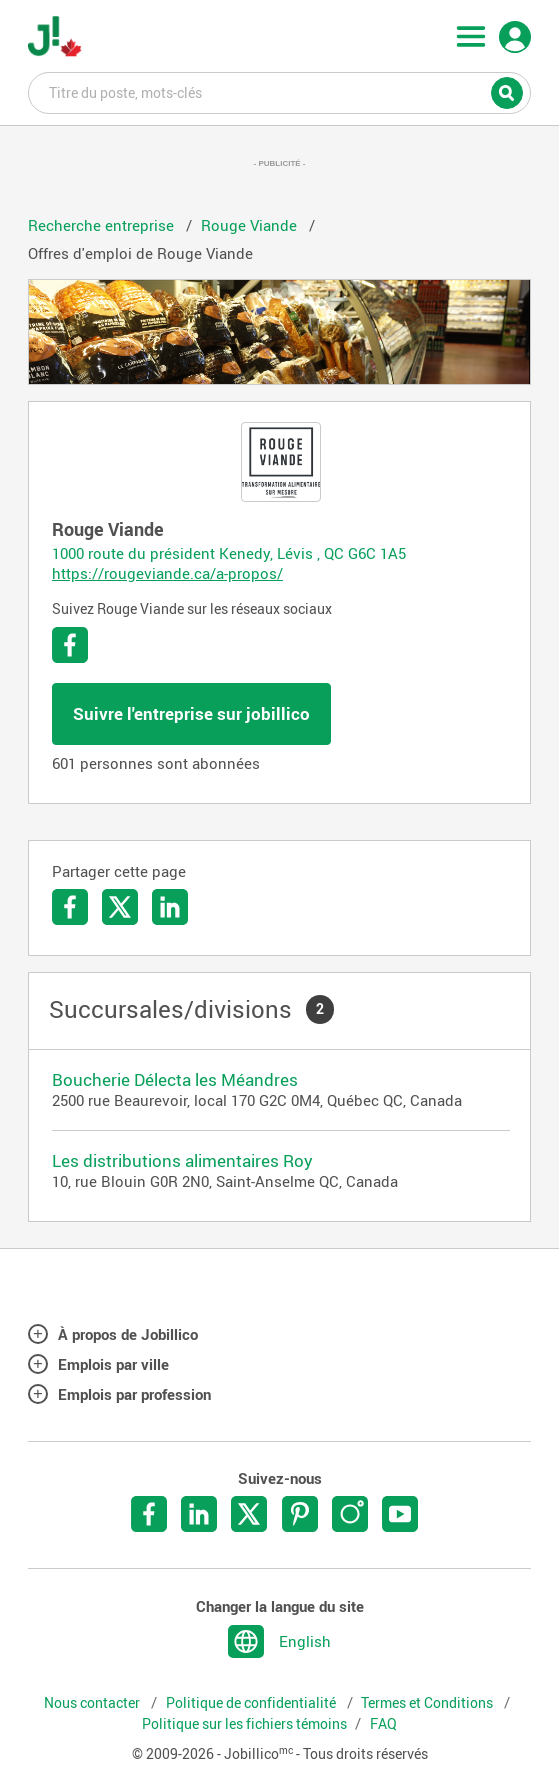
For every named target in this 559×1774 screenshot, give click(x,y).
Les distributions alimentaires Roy (182, 1160)
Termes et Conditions (428, 1703)
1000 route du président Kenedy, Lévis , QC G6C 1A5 (229, 553)
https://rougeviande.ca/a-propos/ (167, 573)
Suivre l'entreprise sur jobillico (191, 713)
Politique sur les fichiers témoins (244, 1724)
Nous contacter (93, 1703)
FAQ (383, 1724)
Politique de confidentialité (252, 1703)
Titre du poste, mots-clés (279, 92)
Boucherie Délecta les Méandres (175, 1079)
